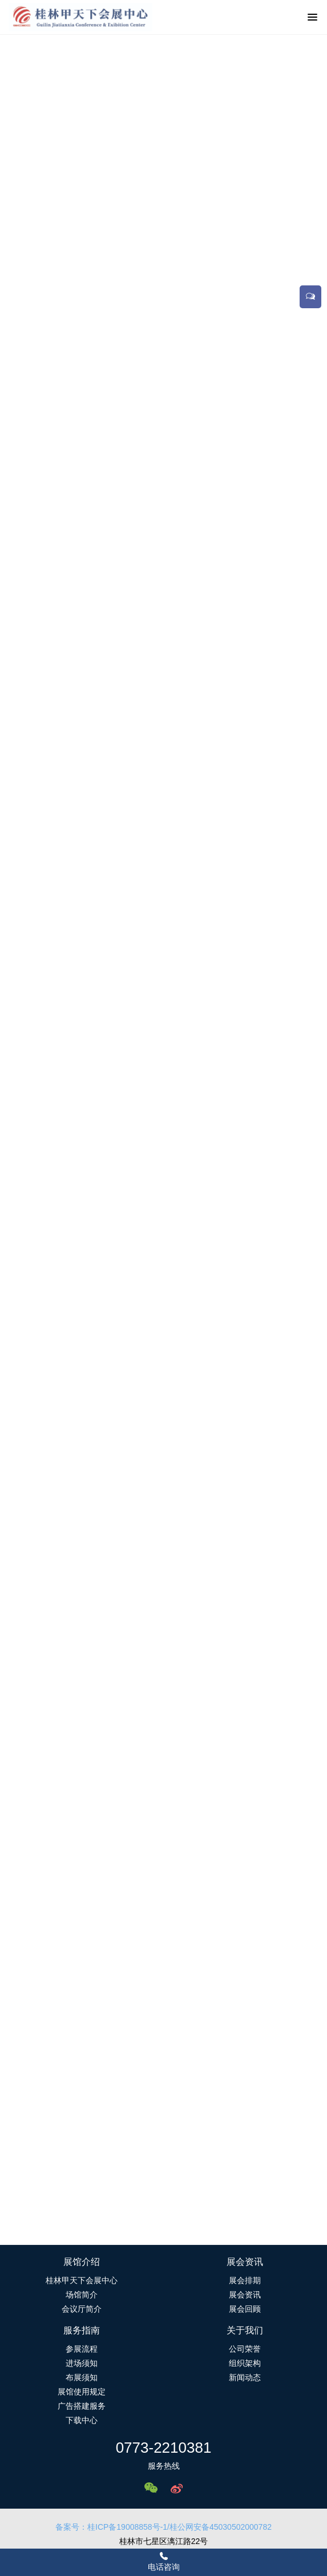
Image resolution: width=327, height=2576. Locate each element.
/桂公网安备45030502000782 (219, 2526)
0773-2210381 (164, 2447)
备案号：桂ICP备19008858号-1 (111, 2526)
